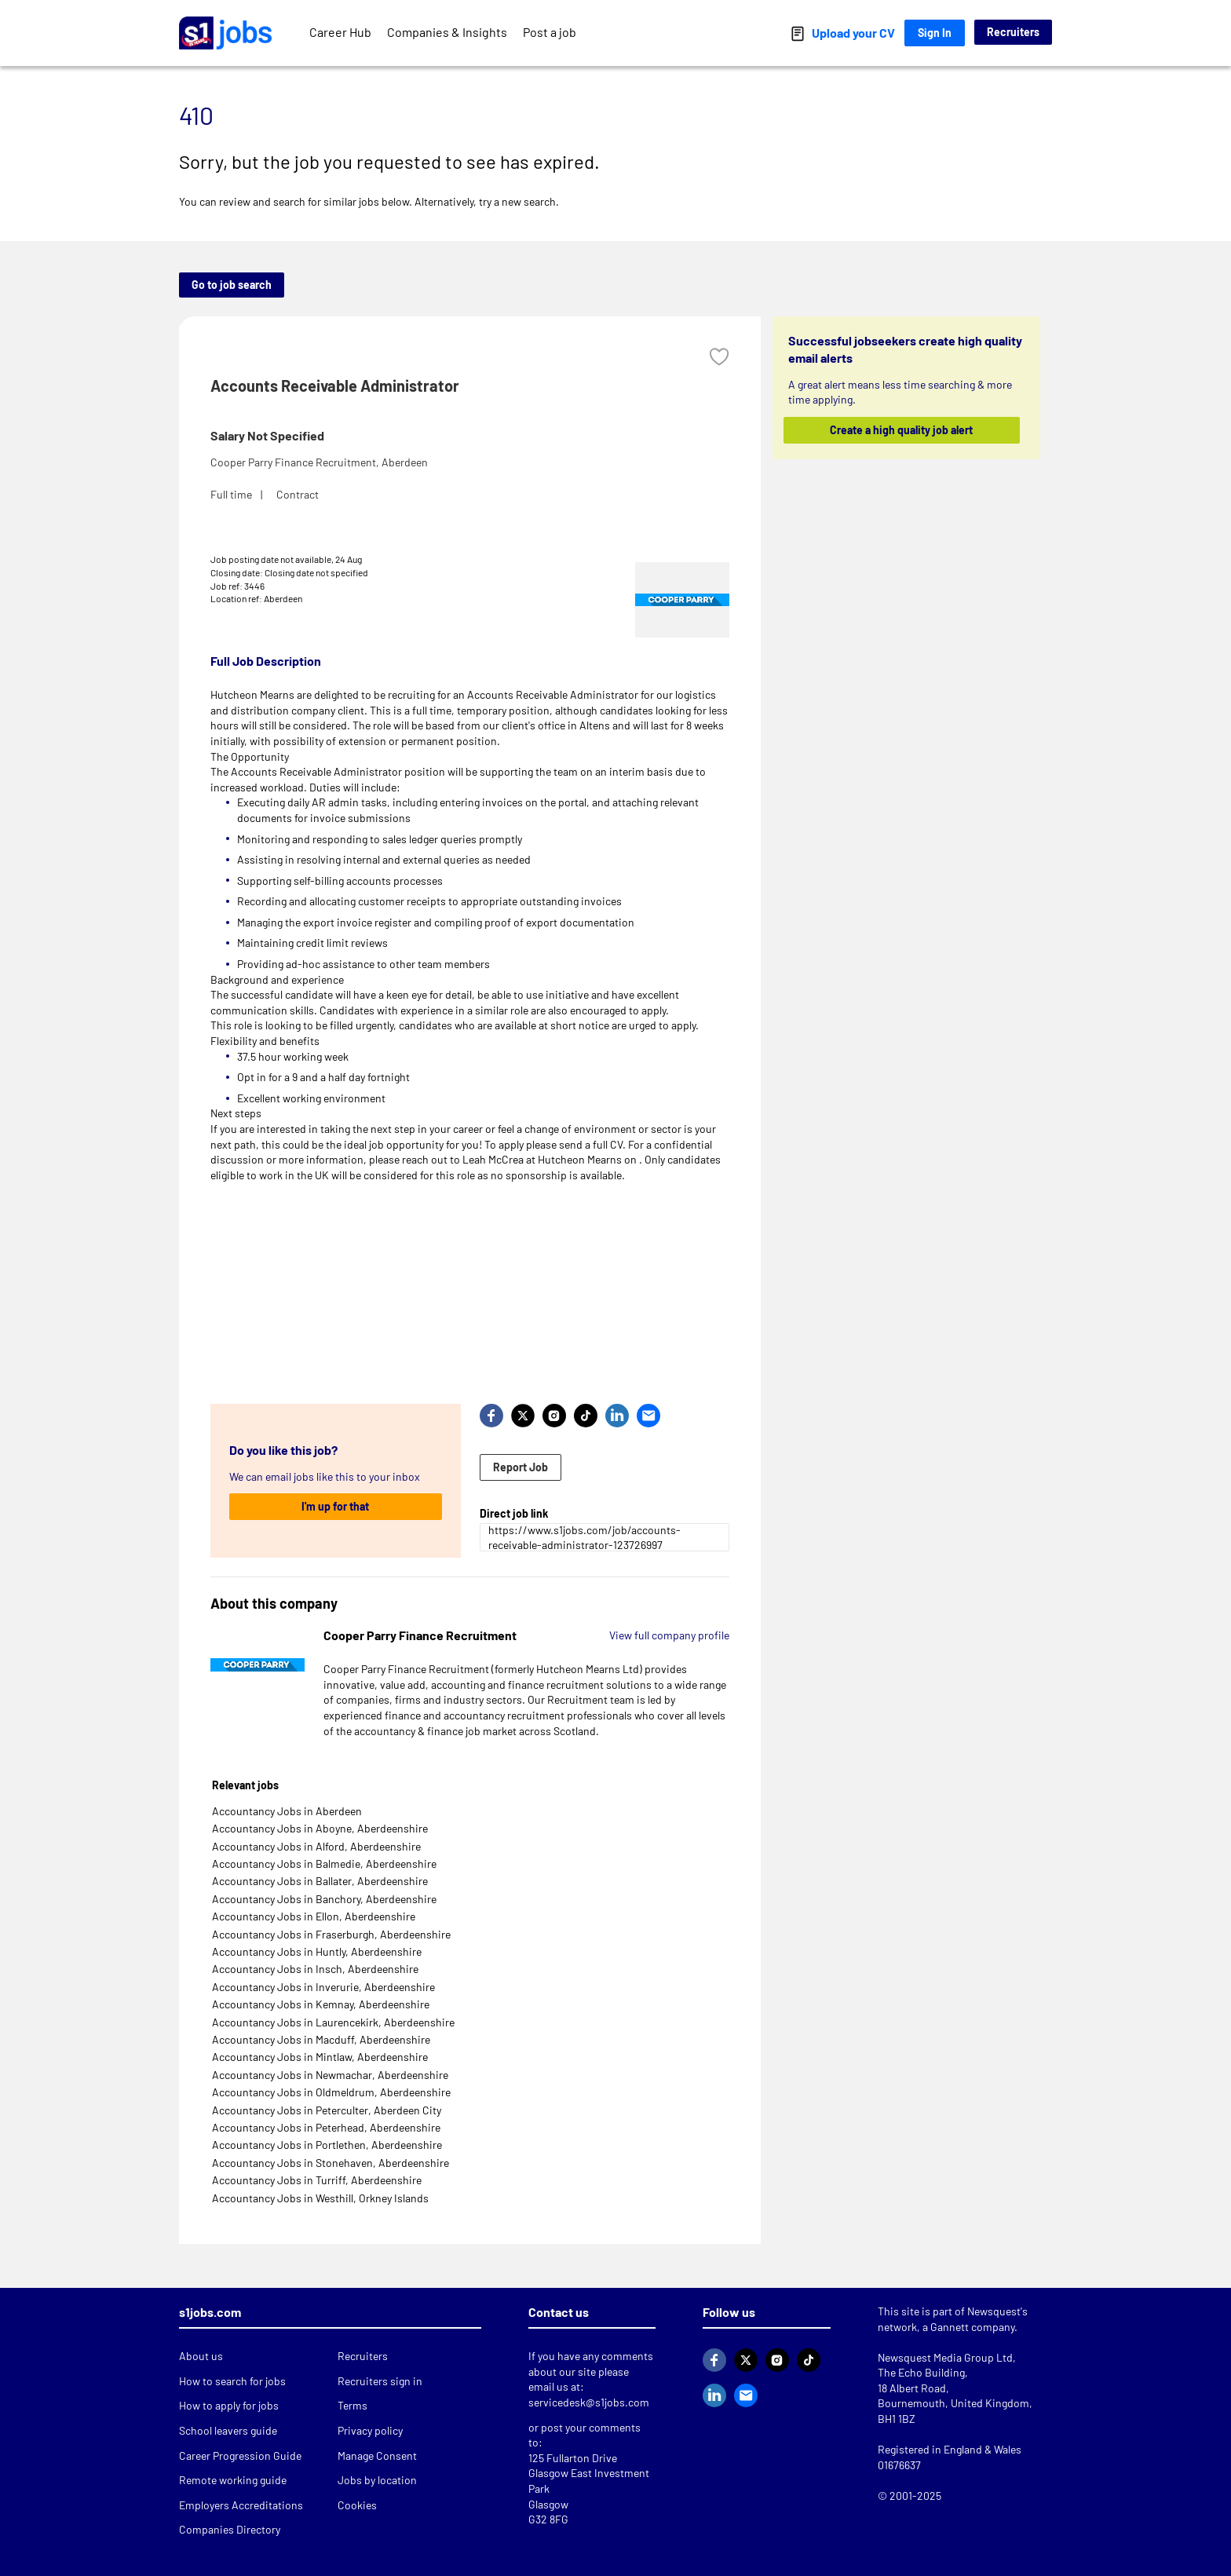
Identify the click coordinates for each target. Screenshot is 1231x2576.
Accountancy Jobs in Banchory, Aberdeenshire (324, 1899)
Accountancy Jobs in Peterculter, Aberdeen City (326, 2110)
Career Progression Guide (240, 2455)
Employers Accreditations (241, 2505)
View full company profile (669, 1635)
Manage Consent (377, 2455)
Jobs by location (377, 2479)
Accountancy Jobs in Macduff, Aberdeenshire (321, 2039)
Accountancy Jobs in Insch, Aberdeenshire (315, 1968)
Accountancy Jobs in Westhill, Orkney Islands (320, 2198)
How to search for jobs (232, 2381)
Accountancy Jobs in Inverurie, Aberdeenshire (323, 1986)
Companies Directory (229, 2529)
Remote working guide (233, 2479)
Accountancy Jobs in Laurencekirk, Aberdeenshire (333, 2022)
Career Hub (340, 31)
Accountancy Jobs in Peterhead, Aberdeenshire (326, 2127)
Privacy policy (370, 2430)
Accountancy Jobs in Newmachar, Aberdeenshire (330, 2074)
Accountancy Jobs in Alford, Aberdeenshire (316, 1846)
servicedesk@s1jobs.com (588, 2402)
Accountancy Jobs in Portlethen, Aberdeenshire (327, 2144)
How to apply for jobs (229, 2405)
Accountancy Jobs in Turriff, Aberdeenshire (317, 2180)
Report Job (520, 1467)
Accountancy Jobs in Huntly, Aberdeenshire (317, 1951)
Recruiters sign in (380, 2381)
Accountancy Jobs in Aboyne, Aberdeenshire (320, 1828)
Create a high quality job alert (902, 430)
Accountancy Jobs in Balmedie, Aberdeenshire (324, 1863)
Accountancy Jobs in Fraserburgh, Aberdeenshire (331, 1934)
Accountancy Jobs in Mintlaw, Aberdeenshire (320, 2056)
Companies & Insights (447, 31)
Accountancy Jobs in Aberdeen (287, 1811)
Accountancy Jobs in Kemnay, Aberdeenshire (320, 2004)
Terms (352, 2405)
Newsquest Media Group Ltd (945, 2357)
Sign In (935, 32)
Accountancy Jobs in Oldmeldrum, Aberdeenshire (331, 2092)
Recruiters (1013, 31)
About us (201, 2355)
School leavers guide (228, 2430)
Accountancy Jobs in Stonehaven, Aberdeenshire (330, 2162)
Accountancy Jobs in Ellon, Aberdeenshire (313, 1916)
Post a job (549, 31)
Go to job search (232, 284)
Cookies (357, 2505)
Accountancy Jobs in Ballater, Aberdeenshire (320, 1880)
